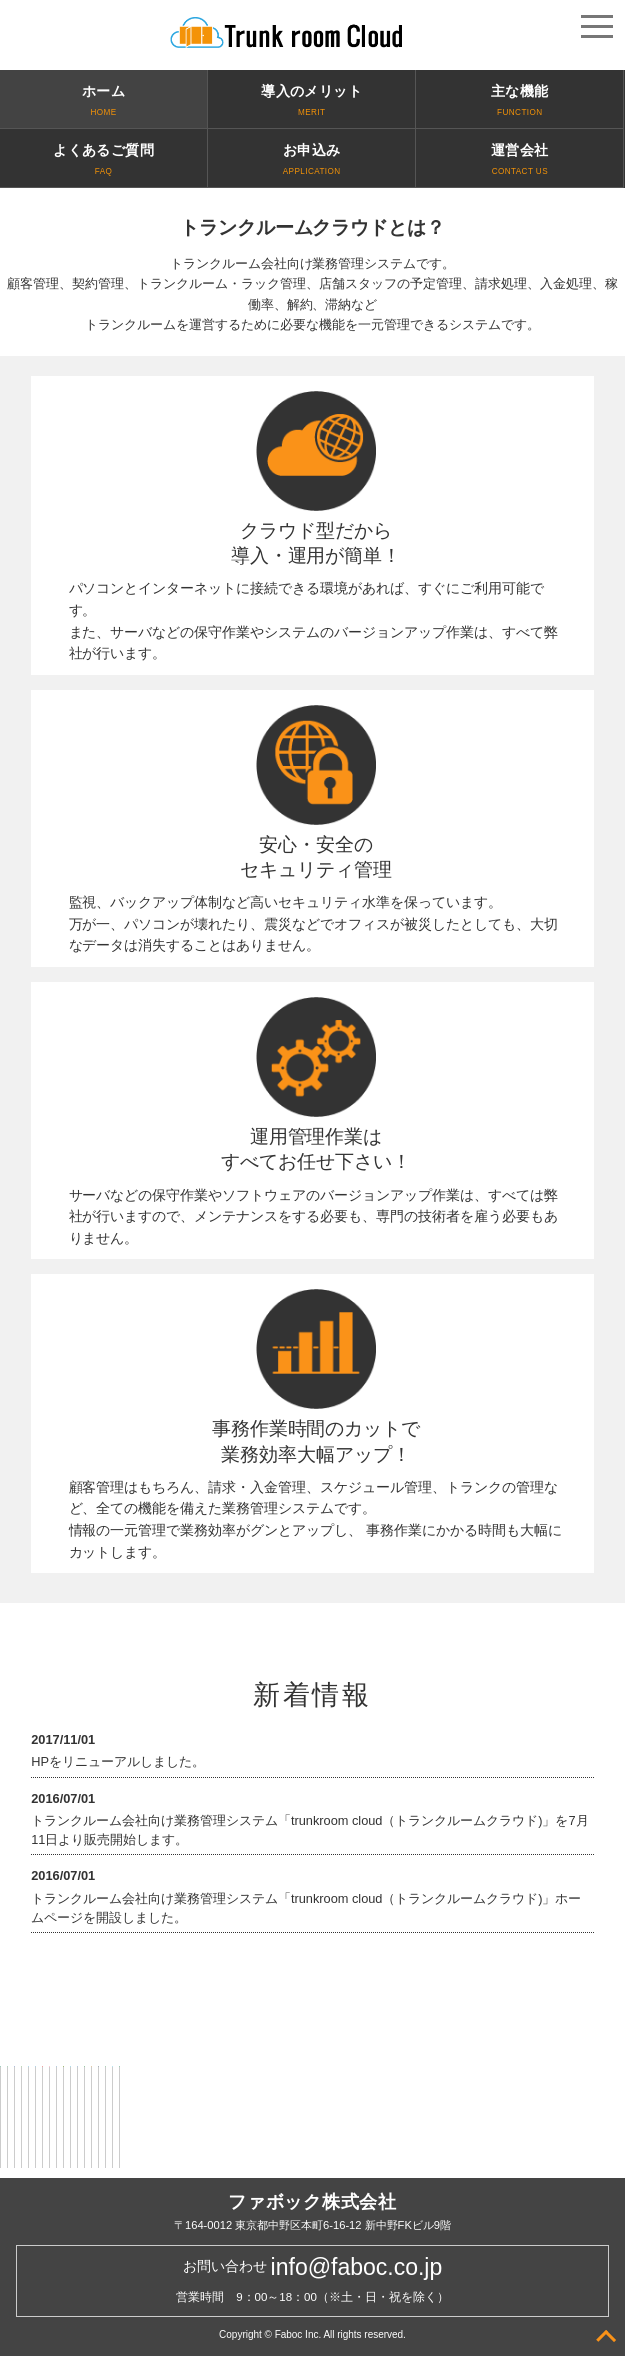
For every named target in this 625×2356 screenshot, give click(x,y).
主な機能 (519, 102)
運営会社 (519, 161)
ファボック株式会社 (312, 2202)
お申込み (311, 161)
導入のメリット (311, 102)
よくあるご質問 (103, 161)
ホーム (103, 102)
